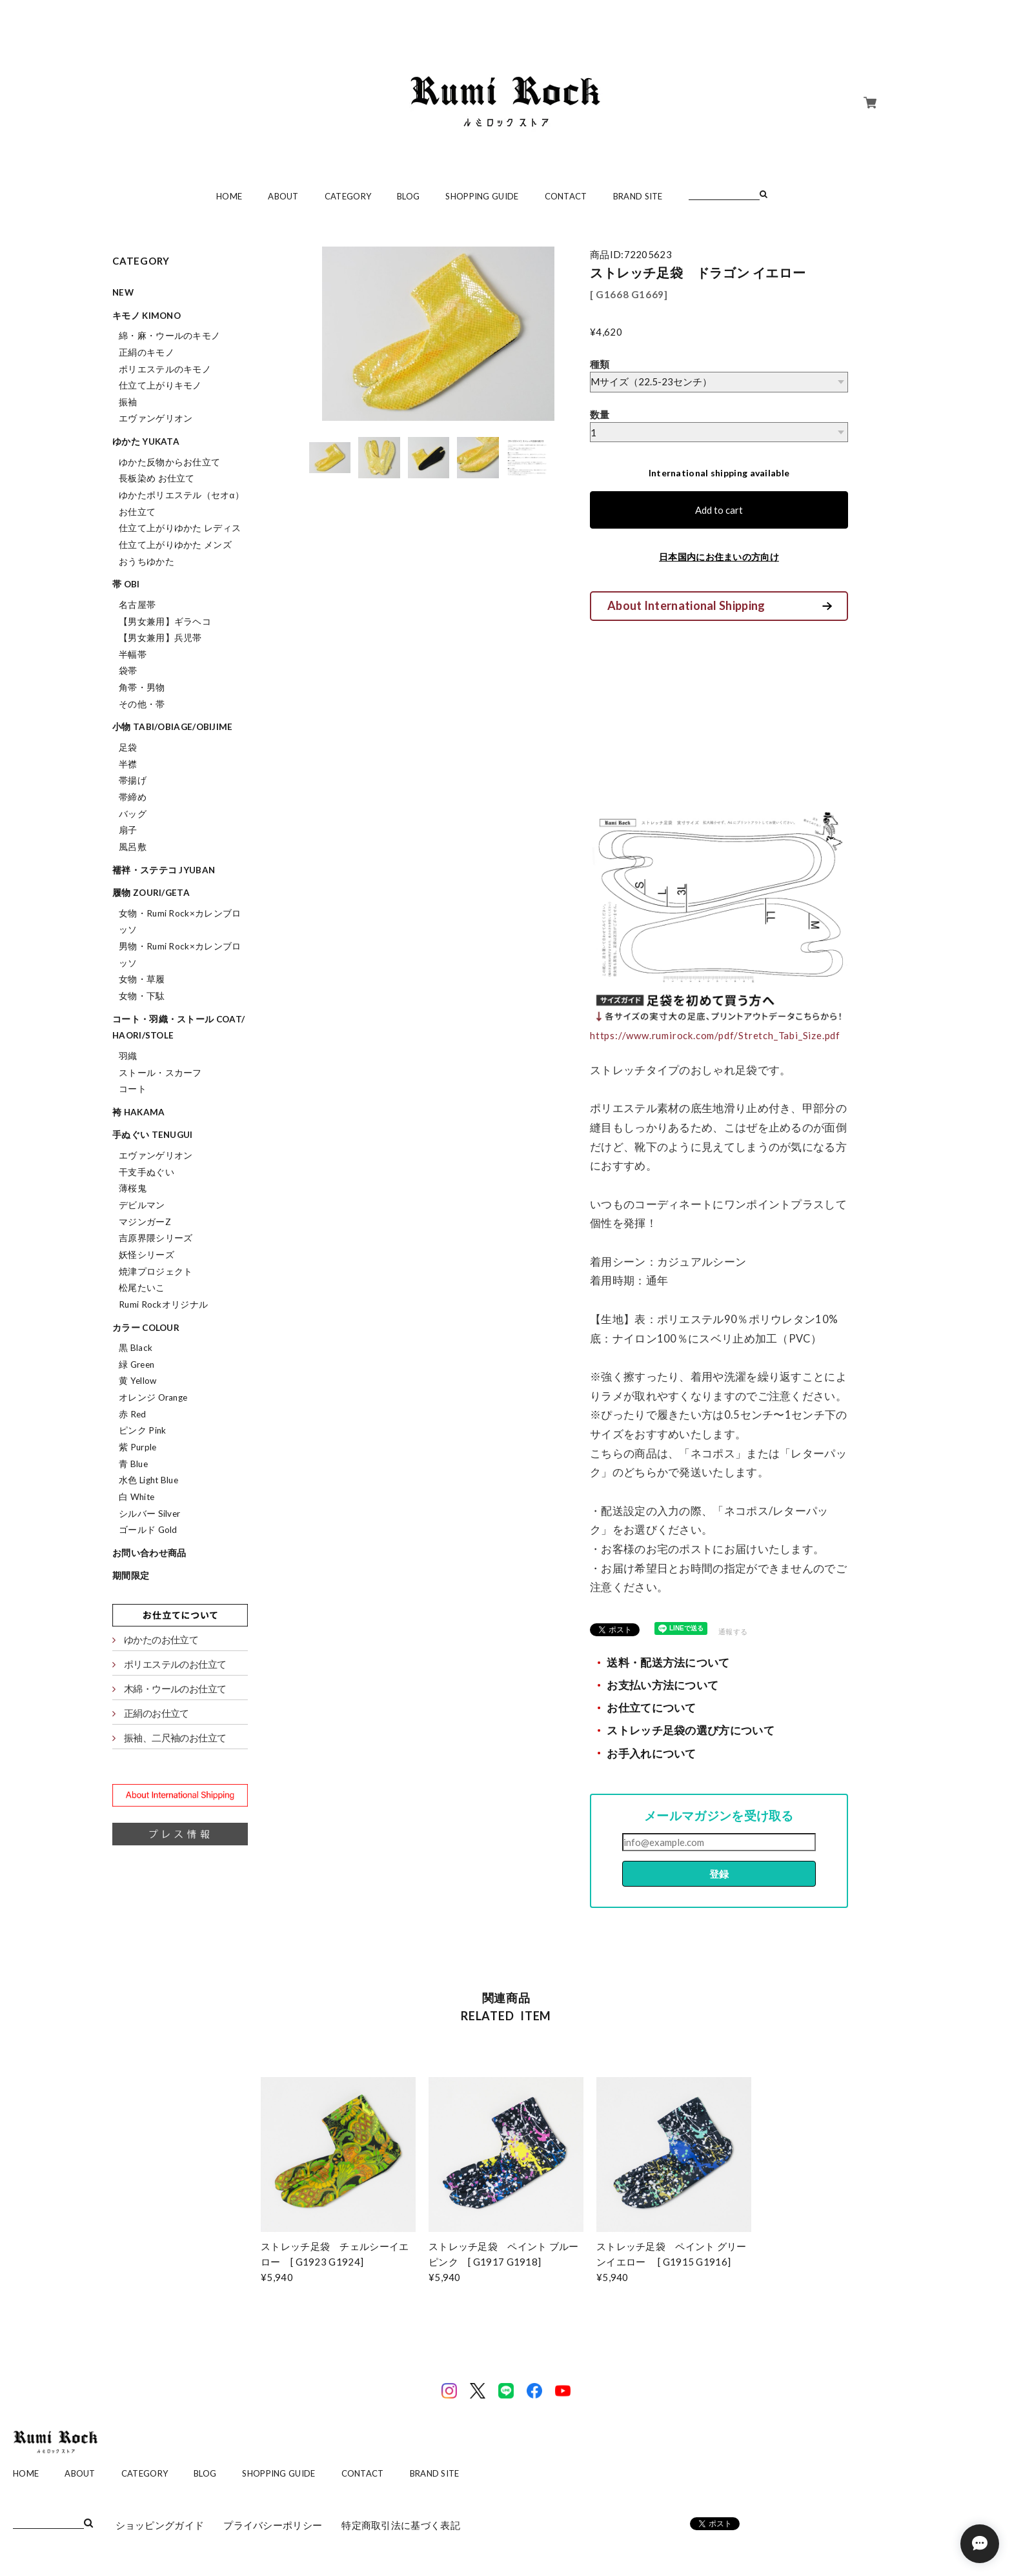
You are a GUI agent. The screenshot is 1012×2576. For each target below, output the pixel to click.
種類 (600, 364)
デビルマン (142, 1205)
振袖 (128, 402)
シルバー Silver (149, 1513)
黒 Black (135, 1348)
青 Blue (133, 1464)
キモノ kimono (146, 315)
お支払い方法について (662, 1685)
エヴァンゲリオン (155, 418)
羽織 (128, 1056)
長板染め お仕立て (157, 478)
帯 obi (126, 584)
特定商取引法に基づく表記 (400, 2525)
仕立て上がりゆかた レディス (180, 528)
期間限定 (130, 1575)
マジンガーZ (145, 1222)
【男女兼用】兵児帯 (160, 638)
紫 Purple (137, 1447)
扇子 (128, 830)
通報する (732, 1631)
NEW (123, 292)
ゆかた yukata (145, 441)
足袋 (128, 747)
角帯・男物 (142, 687)
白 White (136, 1497)
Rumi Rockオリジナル (163, 1304)
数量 (600, 414)
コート (133, 1089)
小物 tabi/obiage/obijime (172, 727)
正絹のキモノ (146, 352)
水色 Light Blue (148, 1480)
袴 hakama (138, 1112)
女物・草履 (142, 979)
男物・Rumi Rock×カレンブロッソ (180, 954)
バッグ (133, 814)
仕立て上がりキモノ (160, 385)
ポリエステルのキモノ (165, 369)
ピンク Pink (142, 1430)
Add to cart (719, 510)
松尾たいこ (142, 1288)
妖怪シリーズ (146, 1255)
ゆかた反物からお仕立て (169, 462)
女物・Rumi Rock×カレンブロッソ (180, 921)
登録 (719, 1874)
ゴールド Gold (148, 1530)
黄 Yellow (137, 1380)
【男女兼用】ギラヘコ (165, 621)
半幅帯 (133, 654)
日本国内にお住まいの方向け (719, 556)
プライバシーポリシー (272, 2525)
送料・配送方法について (668, 1662)
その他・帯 (142, 704)
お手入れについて (651, 1753)
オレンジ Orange (153, 1397)
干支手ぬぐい (146, 1172)
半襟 (128, 764)
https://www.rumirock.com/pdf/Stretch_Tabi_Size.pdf (715, 1035)
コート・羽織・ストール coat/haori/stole (178, 1027)
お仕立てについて (651, 1707)
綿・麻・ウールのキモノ (169, 335)
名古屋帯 (137, 605)
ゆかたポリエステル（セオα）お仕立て (181, 503)
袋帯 (128, 670)
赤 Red (133, 1414)
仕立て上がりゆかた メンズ (175, 545)
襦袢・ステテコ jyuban (163, 870)
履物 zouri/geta (151, 892)
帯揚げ (133, 780)
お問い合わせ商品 (149, 1553)
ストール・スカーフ (160, 1073)
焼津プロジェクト (155, 1271)
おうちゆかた (146, 561)
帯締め (133, 797)
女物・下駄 (142, 996)
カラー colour (145, 1328)
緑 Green (136, 1364)
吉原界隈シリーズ (155, 1238)
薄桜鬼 (133, 1188)
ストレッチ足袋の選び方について (690, 1730)
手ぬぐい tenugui (152, 1135)
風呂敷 (133, 847)
